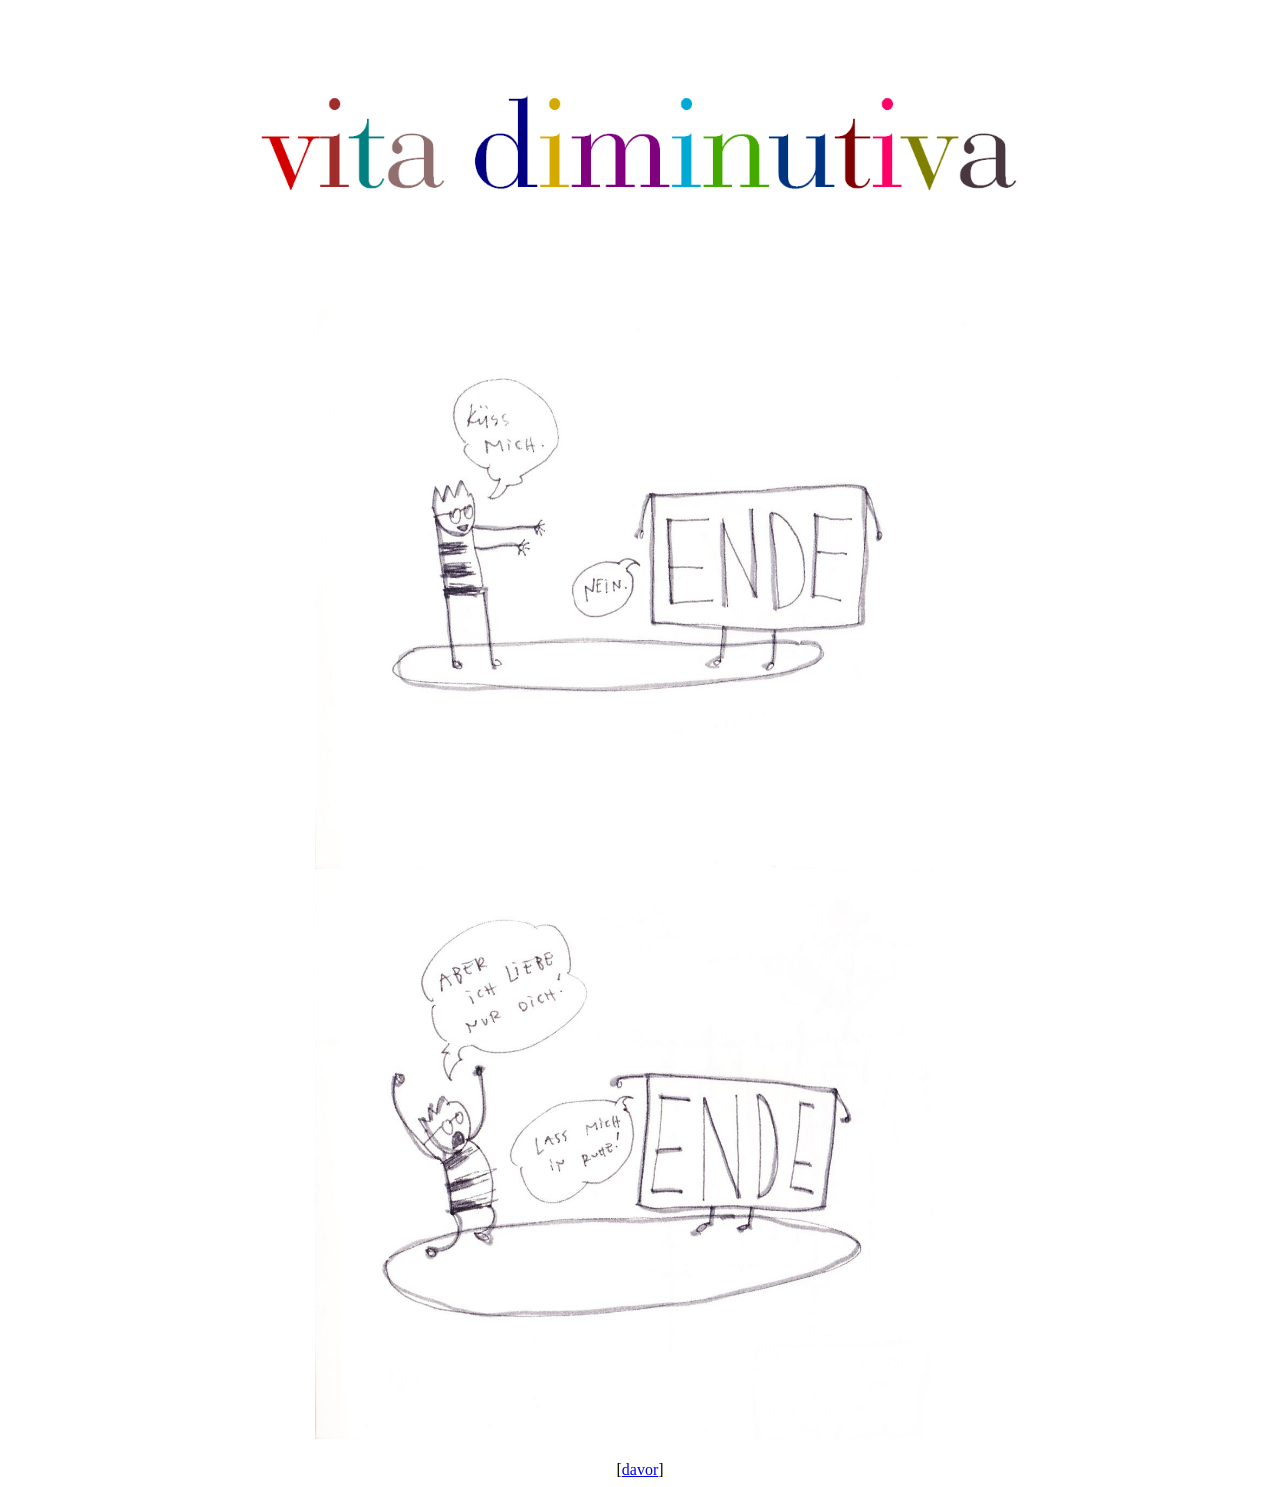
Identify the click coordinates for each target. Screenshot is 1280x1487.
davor (640, 1469)
